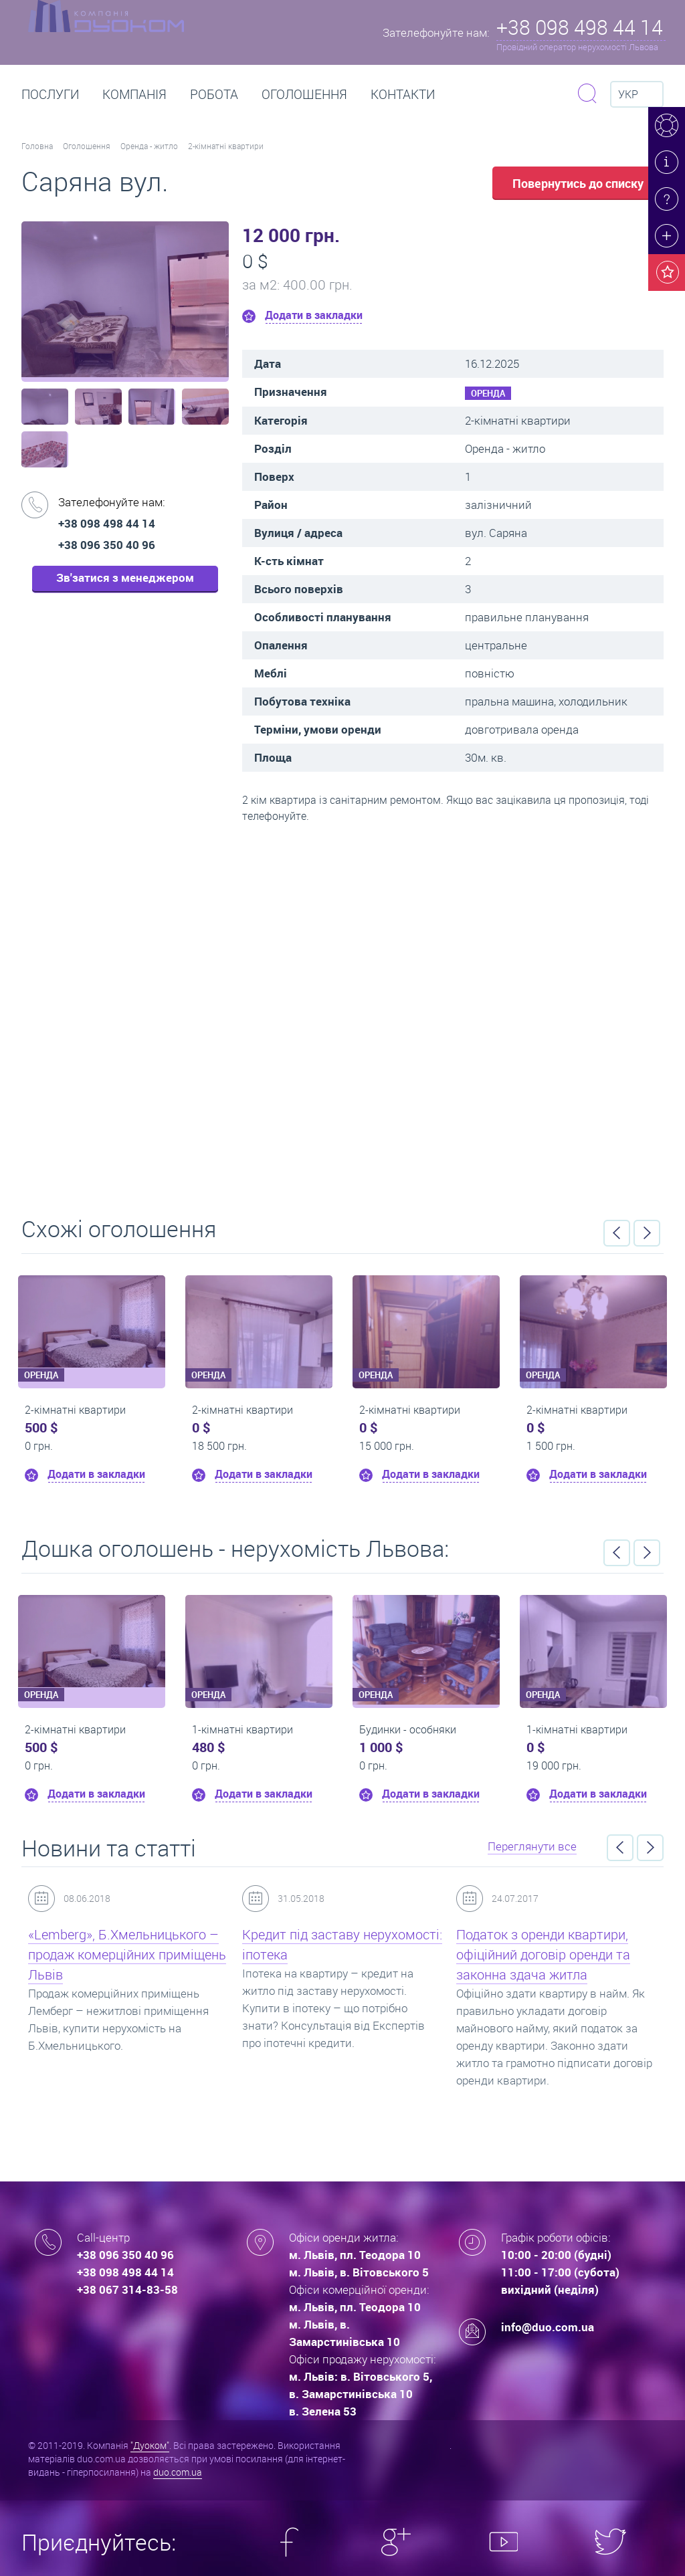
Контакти (403, 94)
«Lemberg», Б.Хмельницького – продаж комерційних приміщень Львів (127, 1954)
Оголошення (304, 94)
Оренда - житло (149, 145)
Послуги (50, 94)
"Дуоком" (149, 2445)
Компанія (134, 94)
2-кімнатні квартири (226, 145)
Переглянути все (532, 1846)
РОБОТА (214, 94)
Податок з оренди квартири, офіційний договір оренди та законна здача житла (543, 1954)
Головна (37, 145)
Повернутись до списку (578, 183)
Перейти (342, 1015)
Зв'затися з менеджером (125, 577)
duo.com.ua (177, 2472)
